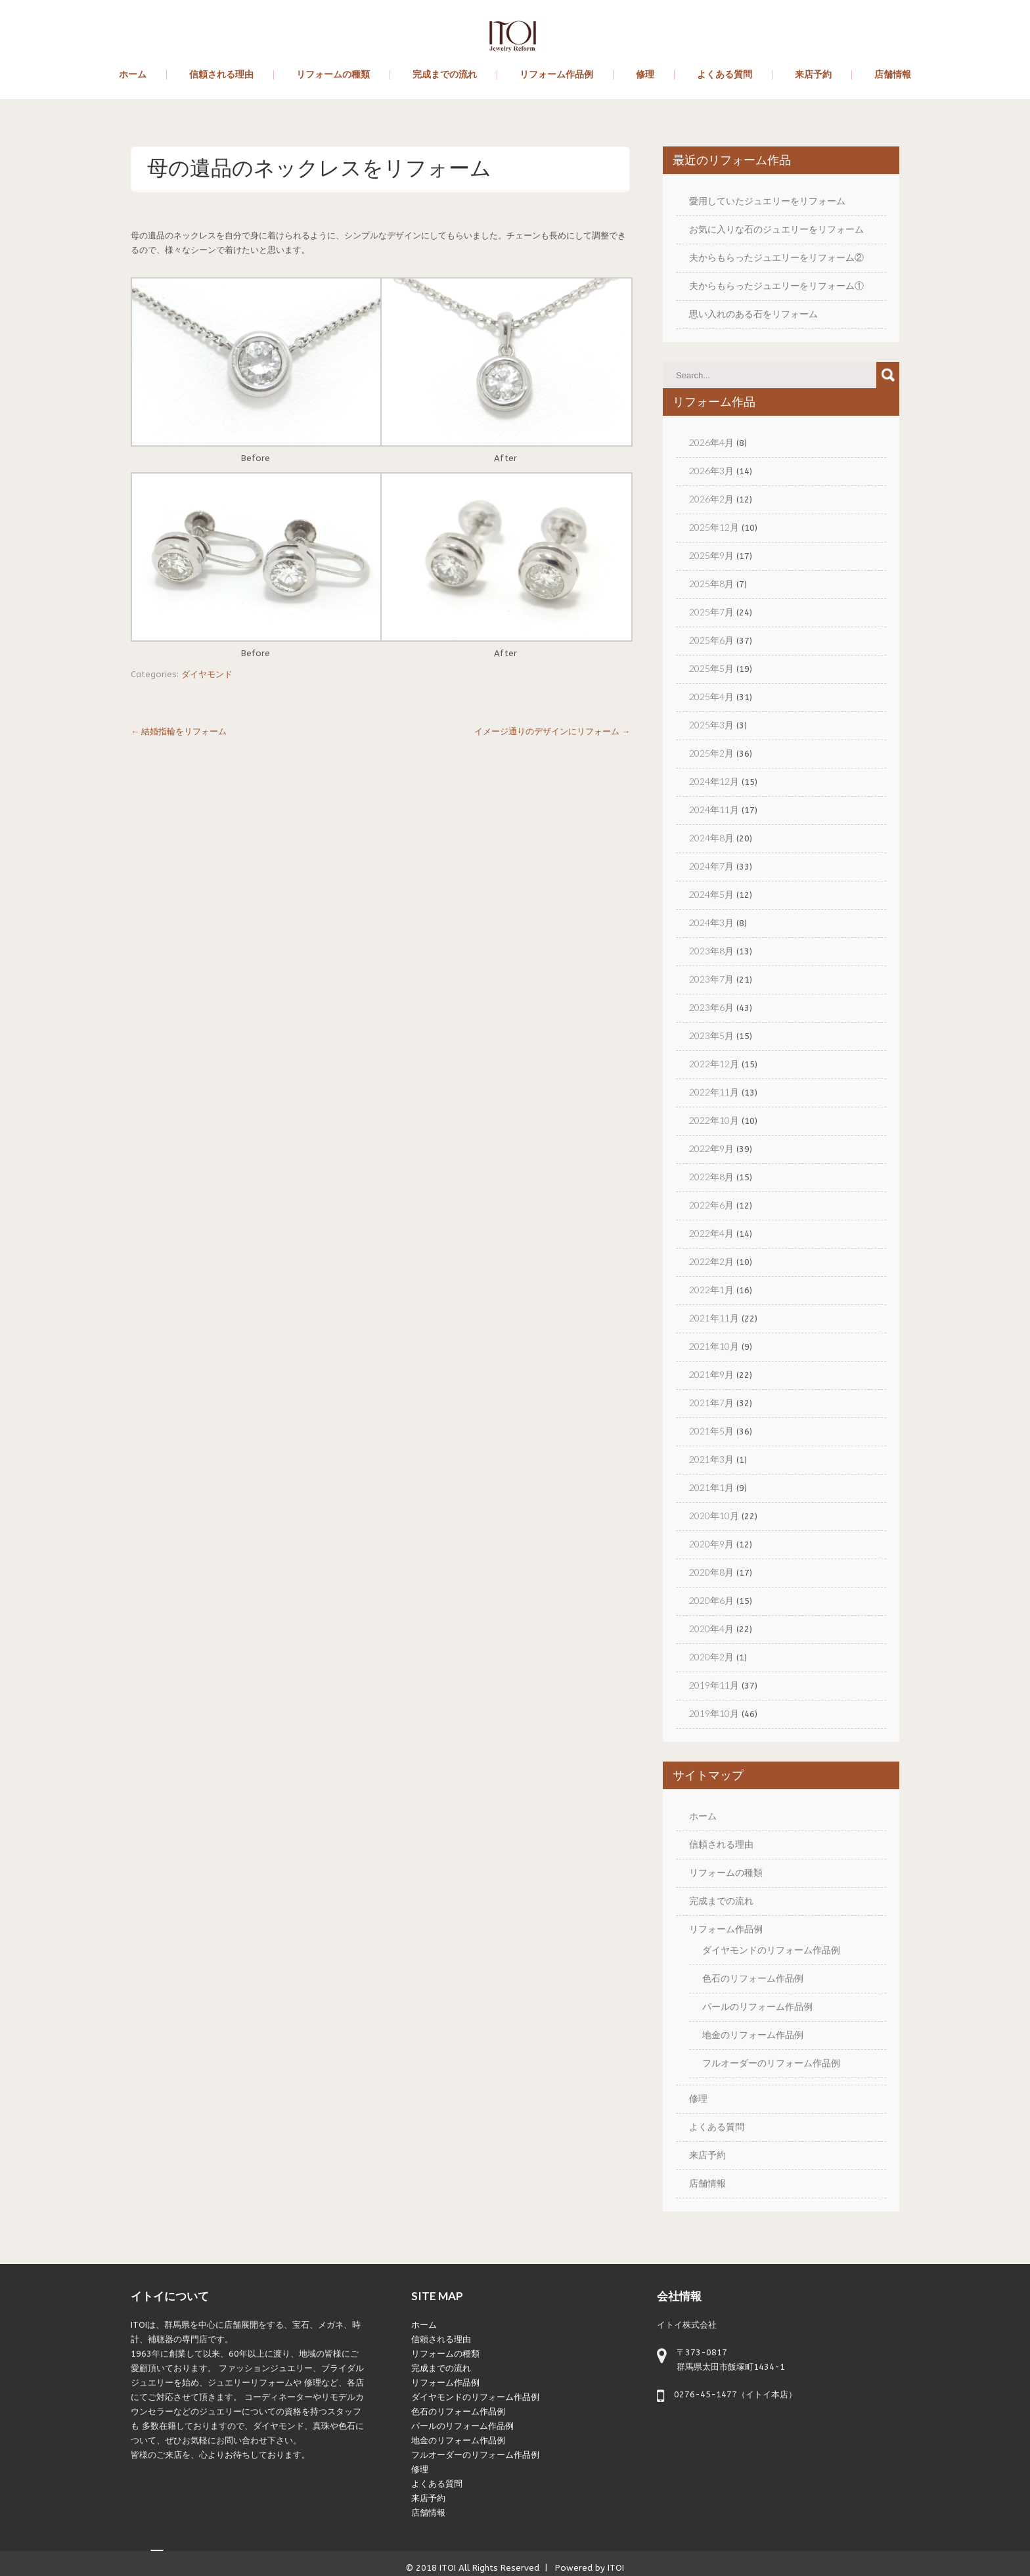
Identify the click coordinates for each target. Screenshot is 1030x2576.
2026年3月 (711, 470)
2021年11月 (714, 1317)
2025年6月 (711, 640)
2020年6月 (711, 1600)
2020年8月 (711, 1572)
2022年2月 (711, 1261)
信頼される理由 (221, 74)
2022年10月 (714, 1120)
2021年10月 (714, 1346)
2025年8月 (711, 583)
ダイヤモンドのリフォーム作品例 (771, 1949)
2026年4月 (711, 442)
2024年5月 (711, 894)
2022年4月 (711, 1233)
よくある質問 (724, 74)
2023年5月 (711, 1035)
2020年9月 (711, 1543)
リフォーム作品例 (556, 74)
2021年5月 (711, 1430)
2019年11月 (714, 1685)
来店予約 (813, 74)
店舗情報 (892, 74)
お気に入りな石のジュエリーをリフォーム (776, 228)
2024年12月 (714, 781)
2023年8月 (711, 950)
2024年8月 (711, 837)
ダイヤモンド (207, 674)
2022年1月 (711, 1289)
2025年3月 (711, 724)
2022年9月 (711, 1148)
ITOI (447, 2568)
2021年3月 (711, 1459)
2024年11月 (714, 809)
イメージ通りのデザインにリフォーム (552, 731)
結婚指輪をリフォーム (179, 731)
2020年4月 (711, 1628)
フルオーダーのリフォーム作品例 (771, 2062)
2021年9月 (711, 1374)
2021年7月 (711, 1402)
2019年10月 (714, 1713)
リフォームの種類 (333, 74)
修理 (645, 74)
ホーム (132, 74)
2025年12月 (714, 527)
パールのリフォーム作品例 (757, 2006)
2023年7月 (711, 979)
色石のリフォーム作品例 (752, 1978)
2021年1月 (711, 1487)
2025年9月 (711, 555)
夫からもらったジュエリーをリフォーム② (776, 257)
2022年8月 (711, 1176)
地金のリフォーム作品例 (752, 2034)
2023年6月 (711, 1007)
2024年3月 (711, 922)
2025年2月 (711, 753)
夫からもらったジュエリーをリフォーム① (776, 285)
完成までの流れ (445, 74)
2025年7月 (711, 611)
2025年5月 (711, 668)
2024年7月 (711, 866)
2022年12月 (714, 1063)
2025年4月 (711, 696)
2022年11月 (714, 1092)
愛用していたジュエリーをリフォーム (767, 200)
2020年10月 (714, 1515)
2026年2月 (711, 498)
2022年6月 (711, 1204)
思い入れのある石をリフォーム (753, 313)
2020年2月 (711, 1656)
